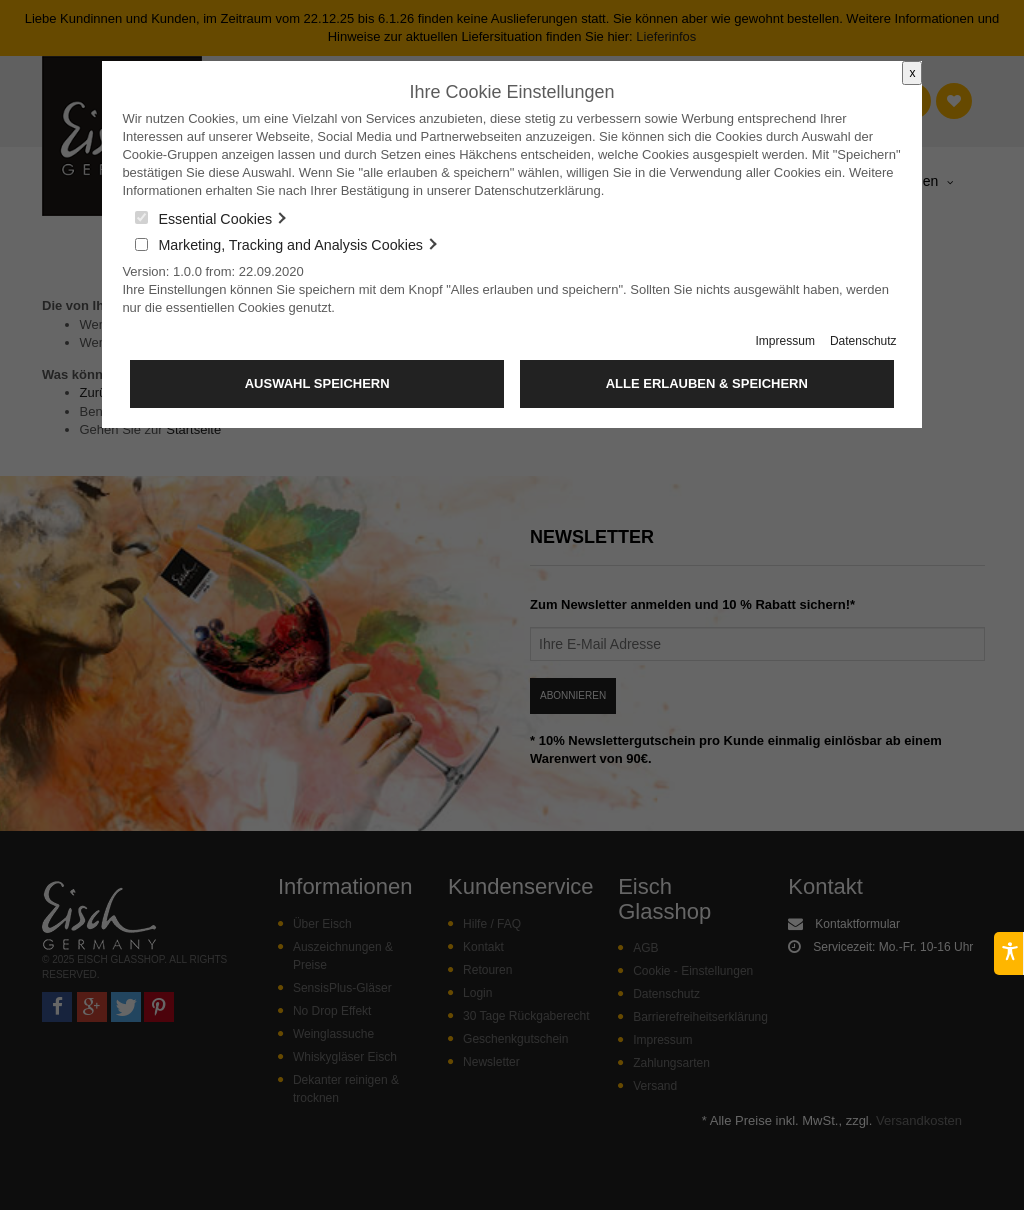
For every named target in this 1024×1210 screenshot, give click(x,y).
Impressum (785, 341)
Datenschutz (863, 341)
